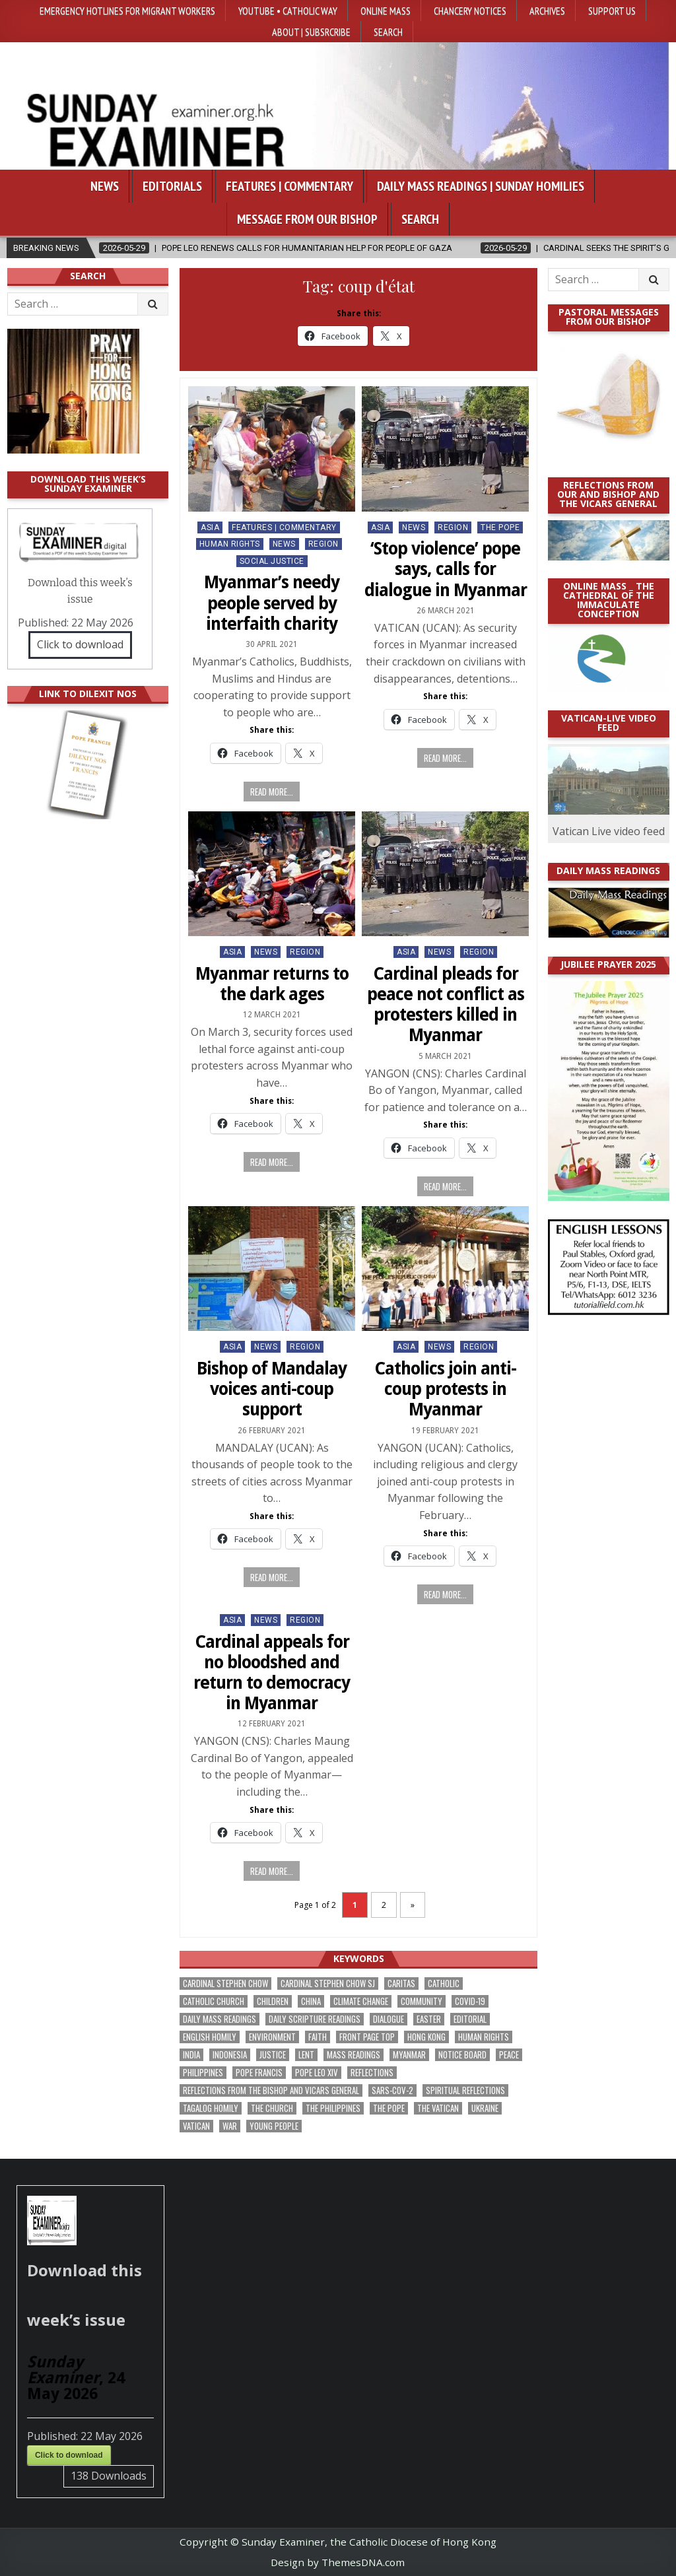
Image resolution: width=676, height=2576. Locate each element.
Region (323, 544)
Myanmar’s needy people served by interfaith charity (271, 602)
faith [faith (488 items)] (317, 2037)
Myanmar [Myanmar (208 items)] (409, 2055)
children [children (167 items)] (272, 2001)
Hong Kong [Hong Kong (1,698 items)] (426, 2037)
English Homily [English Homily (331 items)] (209, 2037)
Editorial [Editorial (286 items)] (470, 2019)
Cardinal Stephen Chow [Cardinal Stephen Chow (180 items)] (225, 1983)
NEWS (284, 544)
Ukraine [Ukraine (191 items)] (484, 2108)
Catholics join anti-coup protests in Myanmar (445, 1389)
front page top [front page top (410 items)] (367, 2037)
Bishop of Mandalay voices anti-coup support (272, 1389)
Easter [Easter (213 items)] (429, 2019)
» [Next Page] (413, 1905)
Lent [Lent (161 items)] (306, 2055)
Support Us (612, 10)
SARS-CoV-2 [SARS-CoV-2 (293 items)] (392, 2090)
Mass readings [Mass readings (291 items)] (353, 2055)
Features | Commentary (289, 186)
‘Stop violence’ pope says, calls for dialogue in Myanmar (445, 569)
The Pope (500, 527)
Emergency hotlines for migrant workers (127, 10)
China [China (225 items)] (311, 2001)
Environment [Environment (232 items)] (272, 2037)
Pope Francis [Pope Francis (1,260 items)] (259, 2072)
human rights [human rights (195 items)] (483, 2037)
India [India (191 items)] (191, 2055)
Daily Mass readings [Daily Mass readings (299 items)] (219, 2019)
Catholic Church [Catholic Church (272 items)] (213, 2001)
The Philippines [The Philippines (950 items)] (333, 2108)
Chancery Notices (470, 10)
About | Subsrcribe (311, 31)
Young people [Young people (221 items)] (274, 2126)
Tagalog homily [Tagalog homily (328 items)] (210, 2108)
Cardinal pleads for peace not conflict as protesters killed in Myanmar (445, 1005)
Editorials (172, 186)
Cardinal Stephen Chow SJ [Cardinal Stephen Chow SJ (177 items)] (328, 1983)
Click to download (80, 644)
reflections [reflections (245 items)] (372, 2072)
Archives (547, 10)
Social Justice (272, 561)
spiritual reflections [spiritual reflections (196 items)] (465, 2090)
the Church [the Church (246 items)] (272, 2108)
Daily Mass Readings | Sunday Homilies (480, 186)
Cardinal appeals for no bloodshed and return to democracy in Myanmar (271, 1673)
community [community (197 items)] (421, 2001)
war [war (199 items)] (229, 2126)
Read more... (271, 791)
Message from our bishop (307, 219)
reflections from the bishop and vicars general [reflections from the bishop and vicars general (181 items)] (271, 2090)
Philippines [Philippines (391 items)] (203, 2072)
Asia (210, 527)
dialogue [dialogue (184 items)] (388, 2019)
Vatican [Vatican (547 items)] (196, 2126)
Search (388, 31)
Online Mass (385, 10)
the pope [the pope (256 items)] (389, 2108)
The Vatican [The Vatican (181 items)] (438, 2108)
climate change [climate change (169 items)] (360, 2001)
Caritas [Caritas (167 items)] (401, 1983)
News (104, 186)
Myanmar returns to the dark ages (272, 984)
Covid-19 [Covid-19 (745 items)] (470, 2001)
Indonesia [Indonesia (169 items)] (230, 2055)
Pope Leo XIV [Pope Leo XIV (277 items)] (316, 2072)
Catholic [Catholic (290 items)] (443, 1983)
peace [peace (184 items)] (509, 2055)
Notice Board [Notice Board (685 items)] (462, 2055)
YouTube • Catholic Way (287, 10)
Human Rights (229, 544)
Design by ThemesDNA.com (338, 2562)
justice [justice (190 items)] (272, 2055)
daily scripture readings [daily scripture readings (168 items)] (314, 2019)
